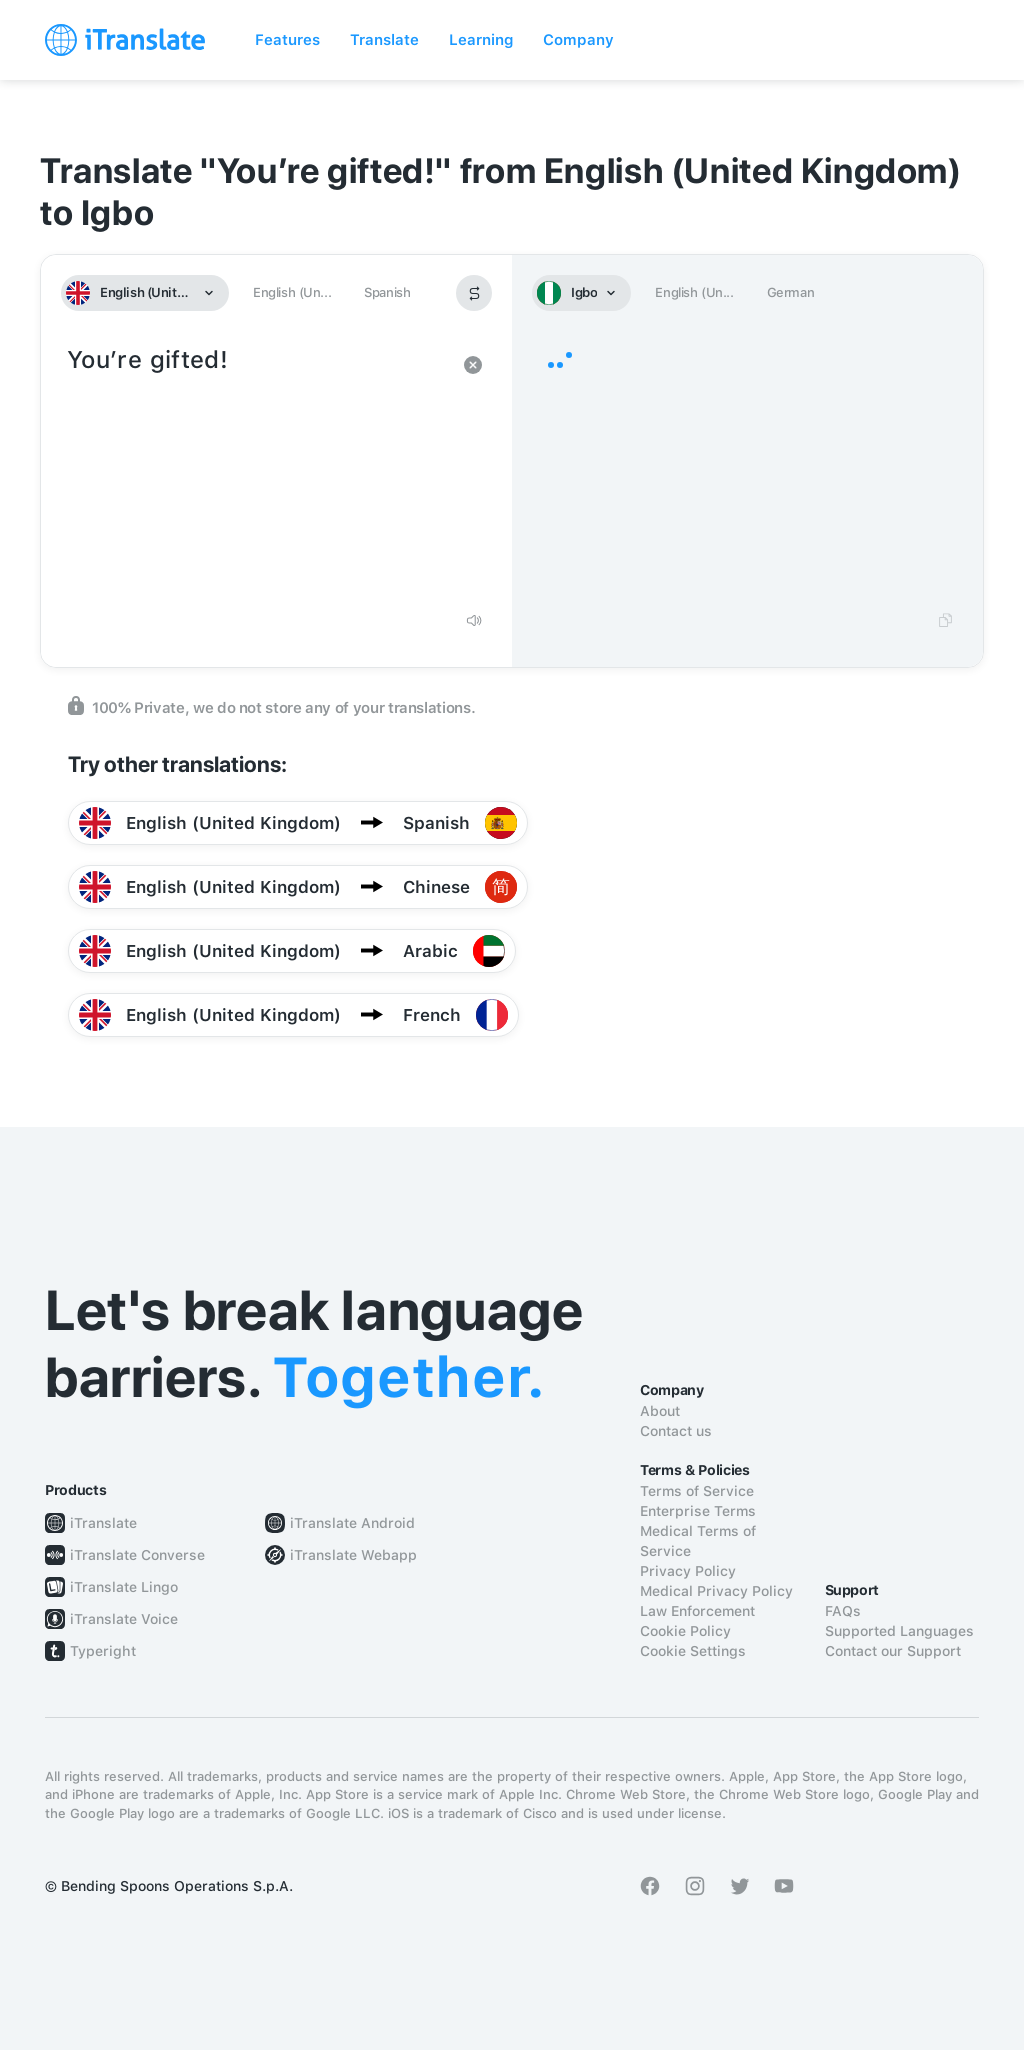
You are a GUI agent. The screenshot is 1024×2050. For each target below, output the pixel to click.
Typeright (103, 1651)
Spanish (387, 292)
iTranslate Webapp (353, 1555)
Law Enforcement (697, 1611)
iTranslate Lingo (124, 1587)
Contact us (676, 1431)
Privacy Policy (688, 1571)
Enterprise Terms (698, 1511)
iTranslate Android (352, 1523)
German (791, 292)
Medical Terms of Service (698, 1541)
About (660, 1411)
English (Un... (292, 292)
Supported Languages (899, 1631)
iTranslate (103, 1523)
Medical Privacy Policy (716, 1591)
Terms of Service (697, 1491)
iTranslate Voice (124, 1619)
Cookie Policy (685, 1631)
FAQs (843, 1611)
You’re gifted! (256, 470)
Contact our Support (893, 1651)
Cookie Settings (693, 1651)
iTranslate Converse (137, 1555)
